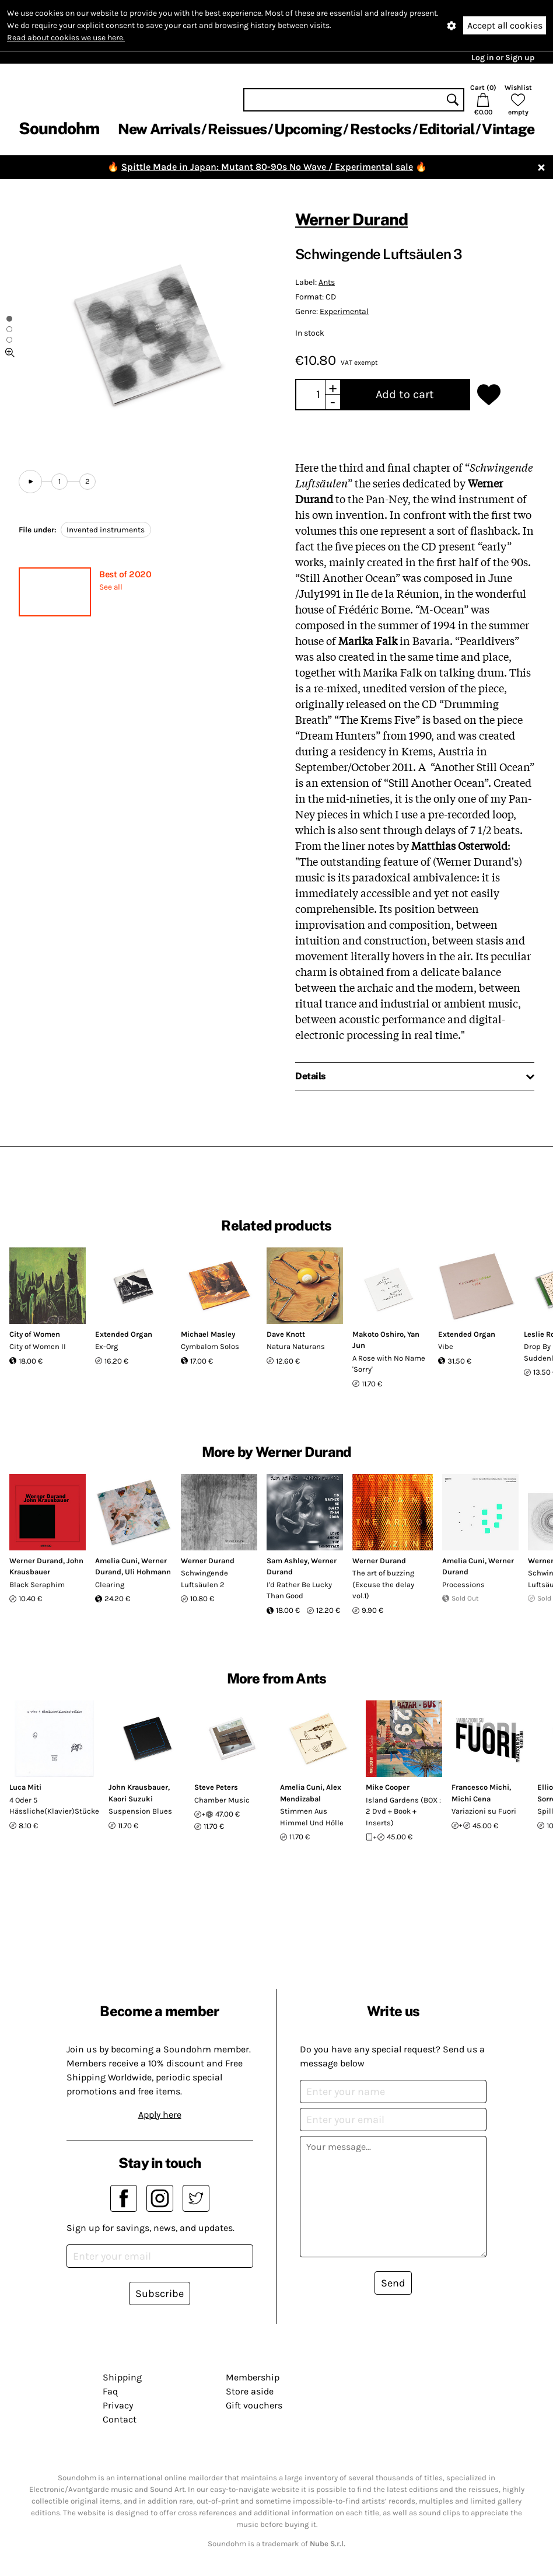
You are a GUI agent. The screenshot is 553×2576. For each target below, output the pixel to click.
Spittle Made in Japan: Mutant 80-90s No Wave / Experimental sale (267, 166)
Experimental (344, 311)
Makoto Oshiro (378, 1334)
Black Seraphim (37, 1584)
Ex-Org (106, 1346)
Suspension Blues (140, 1811)
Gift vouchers (254, 2405)
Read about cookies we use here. (66, 38)
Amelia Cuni (116, 1560)
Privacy (118, 2405)
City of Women (34, 1334)
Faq (110, 2391)
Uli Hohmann (148, 1571)
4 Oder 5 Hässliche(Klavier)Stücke (54, 1806)
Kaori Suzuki (130, 1798)
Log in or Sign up (502, 57)
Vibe (445, 1346)
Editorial (446, 129)
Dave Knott (286, 1334)
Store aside (250, 2391)
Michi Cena (471, 1798)
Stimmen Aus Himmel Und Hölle (312, 1817)
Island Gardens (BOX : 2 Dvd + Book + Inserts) (403, 1811)
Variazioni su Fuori (484, 1811)
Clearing (109, 1584)
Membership (252, 2377)
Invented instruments (105, 529)
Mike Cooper (388, 1787)
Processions (463, 1584)
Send (393, 2283)
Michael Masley (208, 1334)
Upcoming (308, 129)
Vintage (508, 129)
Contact (119, 2419)
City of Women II (37, 1346)
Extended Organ (123, 1334)
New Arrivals (159, 129)
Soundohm (59, 128)
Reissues (237, 129)
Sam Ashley (287, 1560)
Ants (326, 282)
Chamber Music (222, 1800)
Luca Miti (25, 1787)
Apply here (159, 2114)
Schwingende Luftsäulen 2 (204, 1578)
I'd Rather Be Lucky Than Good (299, 1590)
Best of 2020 (125, 574)
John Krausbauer (138, 1787)
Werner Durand (351, 219)
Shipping (122, 2377)
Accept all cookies (504, 25)
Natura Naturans (296, 1346)
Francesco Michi (480, 1787)
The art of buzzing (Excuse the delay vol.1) (383, 1584)
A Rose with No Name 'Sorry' (388, 1364)
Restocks (380, 129)
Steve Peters (216, 1787)
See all (111, 587)
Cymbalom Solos (210, 1346)
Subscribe (159, 2293)
